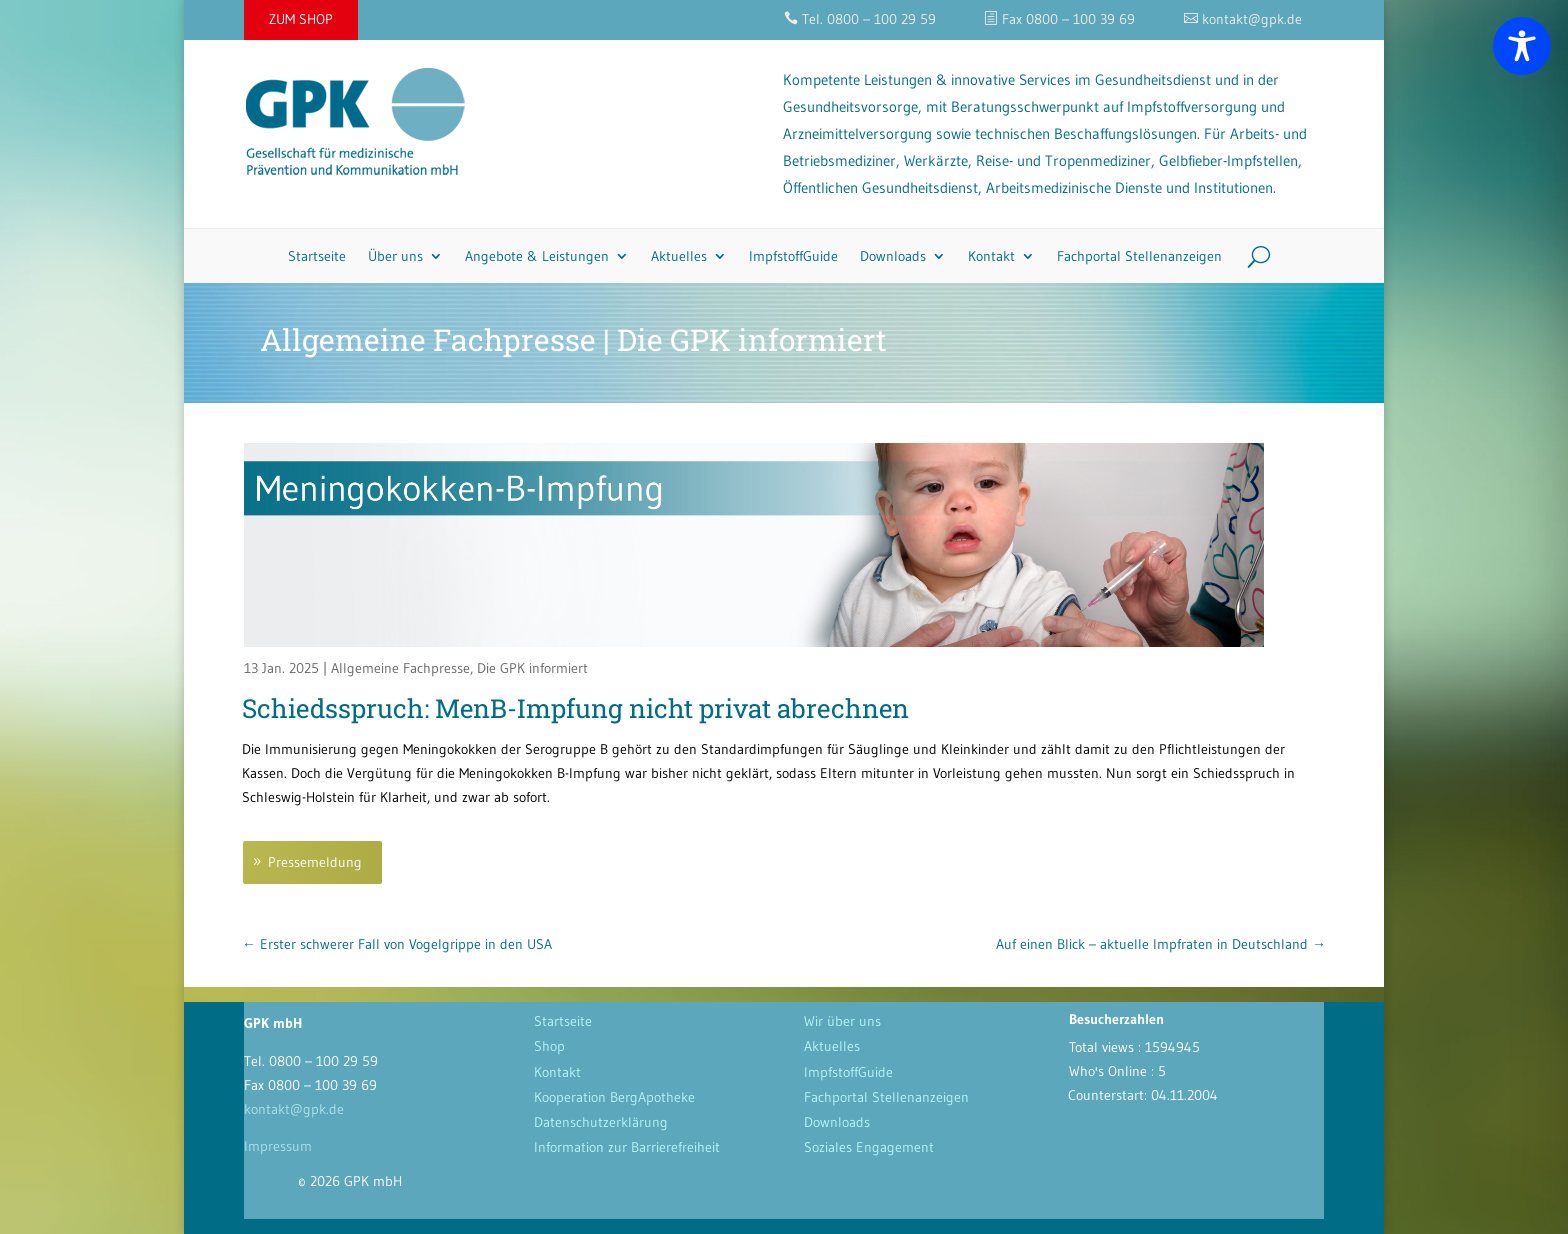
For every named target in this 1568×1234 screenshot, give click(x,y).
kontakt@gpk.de (294, 1109)
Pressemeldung (315, 862)
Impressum (278, 1146)
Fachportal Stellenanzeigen (1139, 256)
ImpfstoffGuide (793, 256)
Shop (549, 1046)
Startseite (317, 256)
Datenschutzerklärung (601, 1122)
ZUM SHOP (301, 19)
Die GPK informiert (532, 668)
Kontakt (991, 256)
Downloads (893, 256)
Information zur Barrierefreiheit (627, 1147)
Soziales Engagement (869, 1147)
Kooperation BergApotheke (614, 1097)
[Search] (1251, 256)
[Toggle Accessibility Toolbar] (1522, 46)
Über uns (395, 256)
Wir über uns (842, 1021)
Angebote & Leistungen (537, 256)
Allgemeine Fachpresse (400, 668)
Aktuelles (679, 256)
